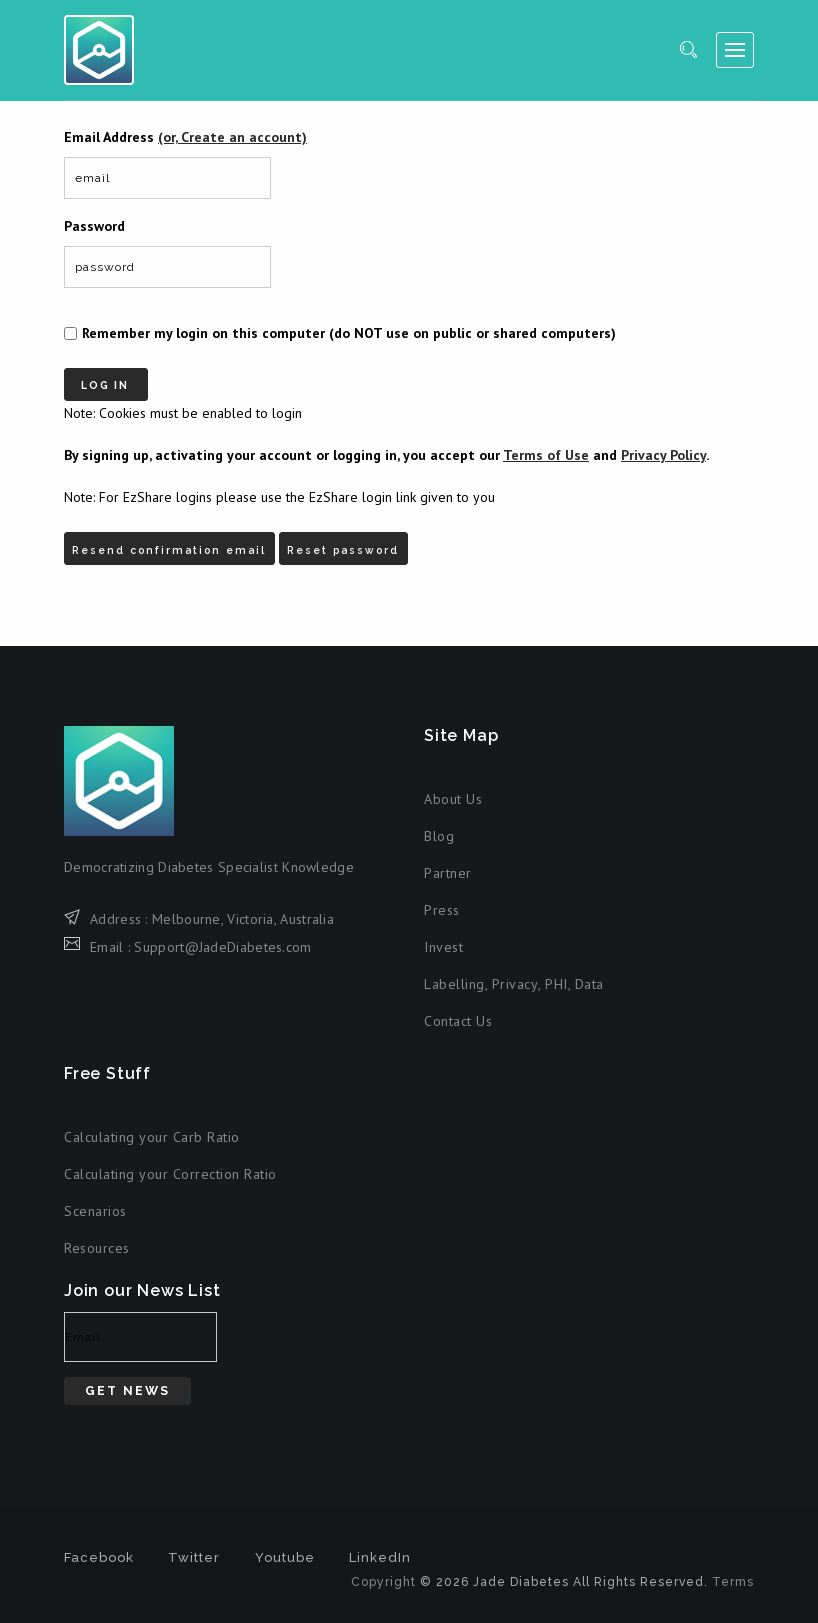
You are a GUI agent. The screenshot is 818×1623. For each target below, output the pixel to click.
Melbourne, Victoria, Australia (243, 912)
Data (589, 978)
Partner (448, 867)
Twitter (194, 1551)
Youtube (285, 1551)
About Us (453, 793)
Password (94, 226)
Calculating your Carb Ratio (152, 1131)
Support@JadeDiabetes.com (222, 940)
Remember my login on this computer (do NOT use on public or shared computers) (349, 333)
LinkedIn (380, 1551)
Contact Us (458, 1015)
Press (442, 904)
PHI (556, 978)
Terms (733, 1576)
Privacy (515, 978)
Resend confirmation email (175, 540)
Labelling (454, 978)
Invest (443, 941)
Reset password (360, 540)
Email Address (185, 137)
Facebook (99, 1551)
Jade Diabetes (99, 50)
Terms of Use (546, 452)
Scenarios (95, 1205)
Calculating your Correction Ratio (170, 1168)
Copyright (383, 1576)
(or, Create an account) (232, 137)
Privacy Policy (663, 452)
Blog (439, 830)
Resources (97, 1242)
